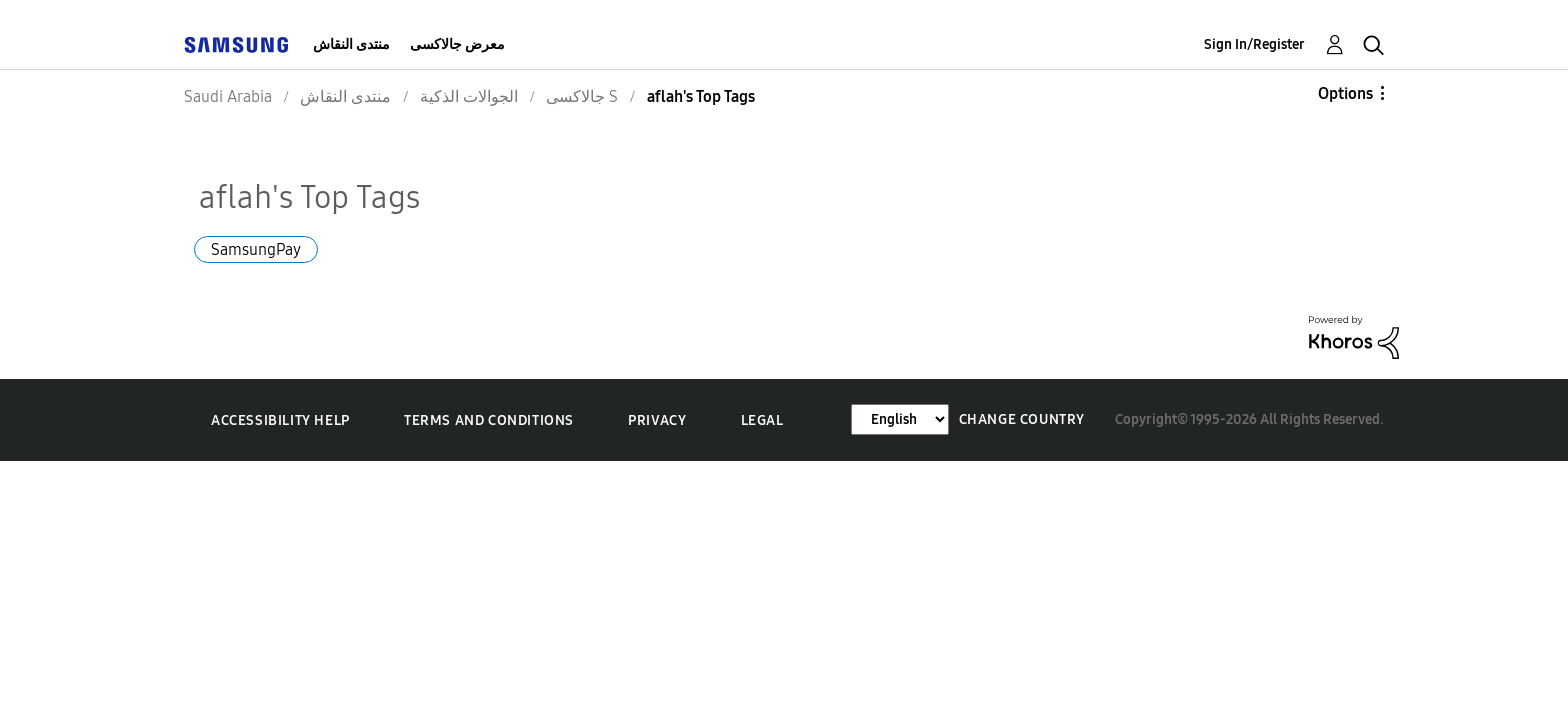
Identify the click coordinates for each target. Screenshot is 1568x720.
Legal (762, 420)
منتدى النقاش (351, 44)
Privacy (657, 420)
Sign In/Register (1254, 44)
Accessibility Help (280, 420)
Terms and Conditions (489, 420)
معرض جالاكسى (457, 44)
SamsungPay (256, 249)
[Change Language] (900, 419)
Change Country (1022, 419)
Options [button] (1345, 93)
